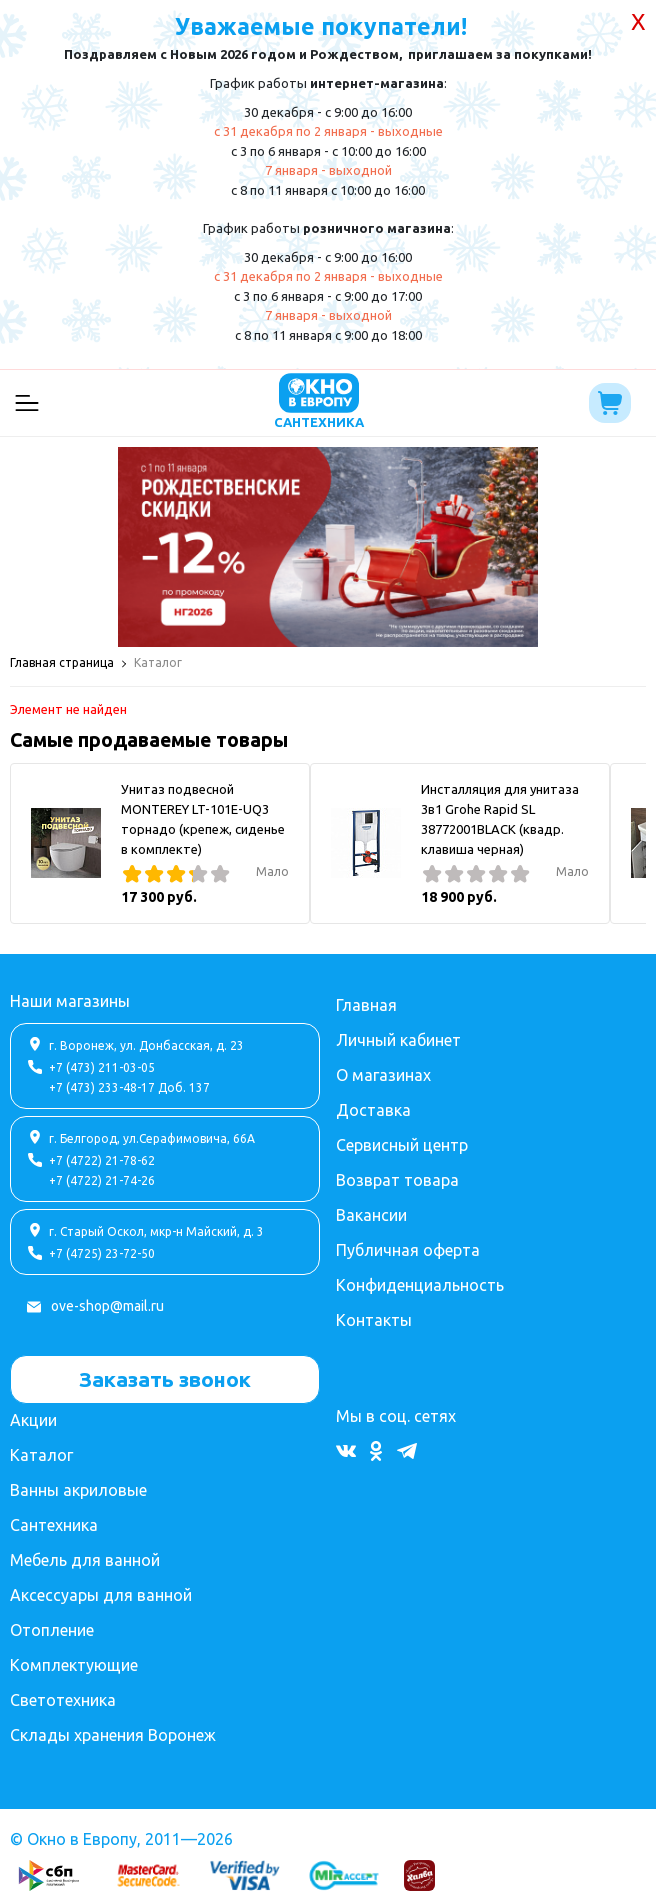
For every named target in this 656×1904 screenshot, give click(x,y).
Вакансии (371, 1215)
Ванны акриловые (78, 1490)
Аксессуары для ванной (101, 1595)
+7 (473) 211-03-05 (102, 1067)
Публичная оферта (408, 1250)
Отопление (52, 1630)
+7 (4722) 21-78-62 (102, 1160)
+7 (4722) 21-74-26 (102, 1180)
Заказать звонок (165, 1379)
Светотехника (63, 1700)
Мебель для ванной (85, 1560)
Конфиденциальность (420, 1285)
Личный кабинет (398, 1040)
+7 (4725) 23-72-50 (102, 1253)
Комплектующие (74, 1665)
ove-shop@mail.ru (107, 1306)
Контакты (374, 1320)
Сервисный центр (402, 1145)
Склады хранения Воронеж (113, 1735)
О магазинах (383, 1075)
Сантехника (54, 1525)
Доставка (373, 1110)
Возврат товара (397, 1180)
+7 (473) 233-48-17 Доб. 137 (129, 1087)
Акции (33, 1420)
